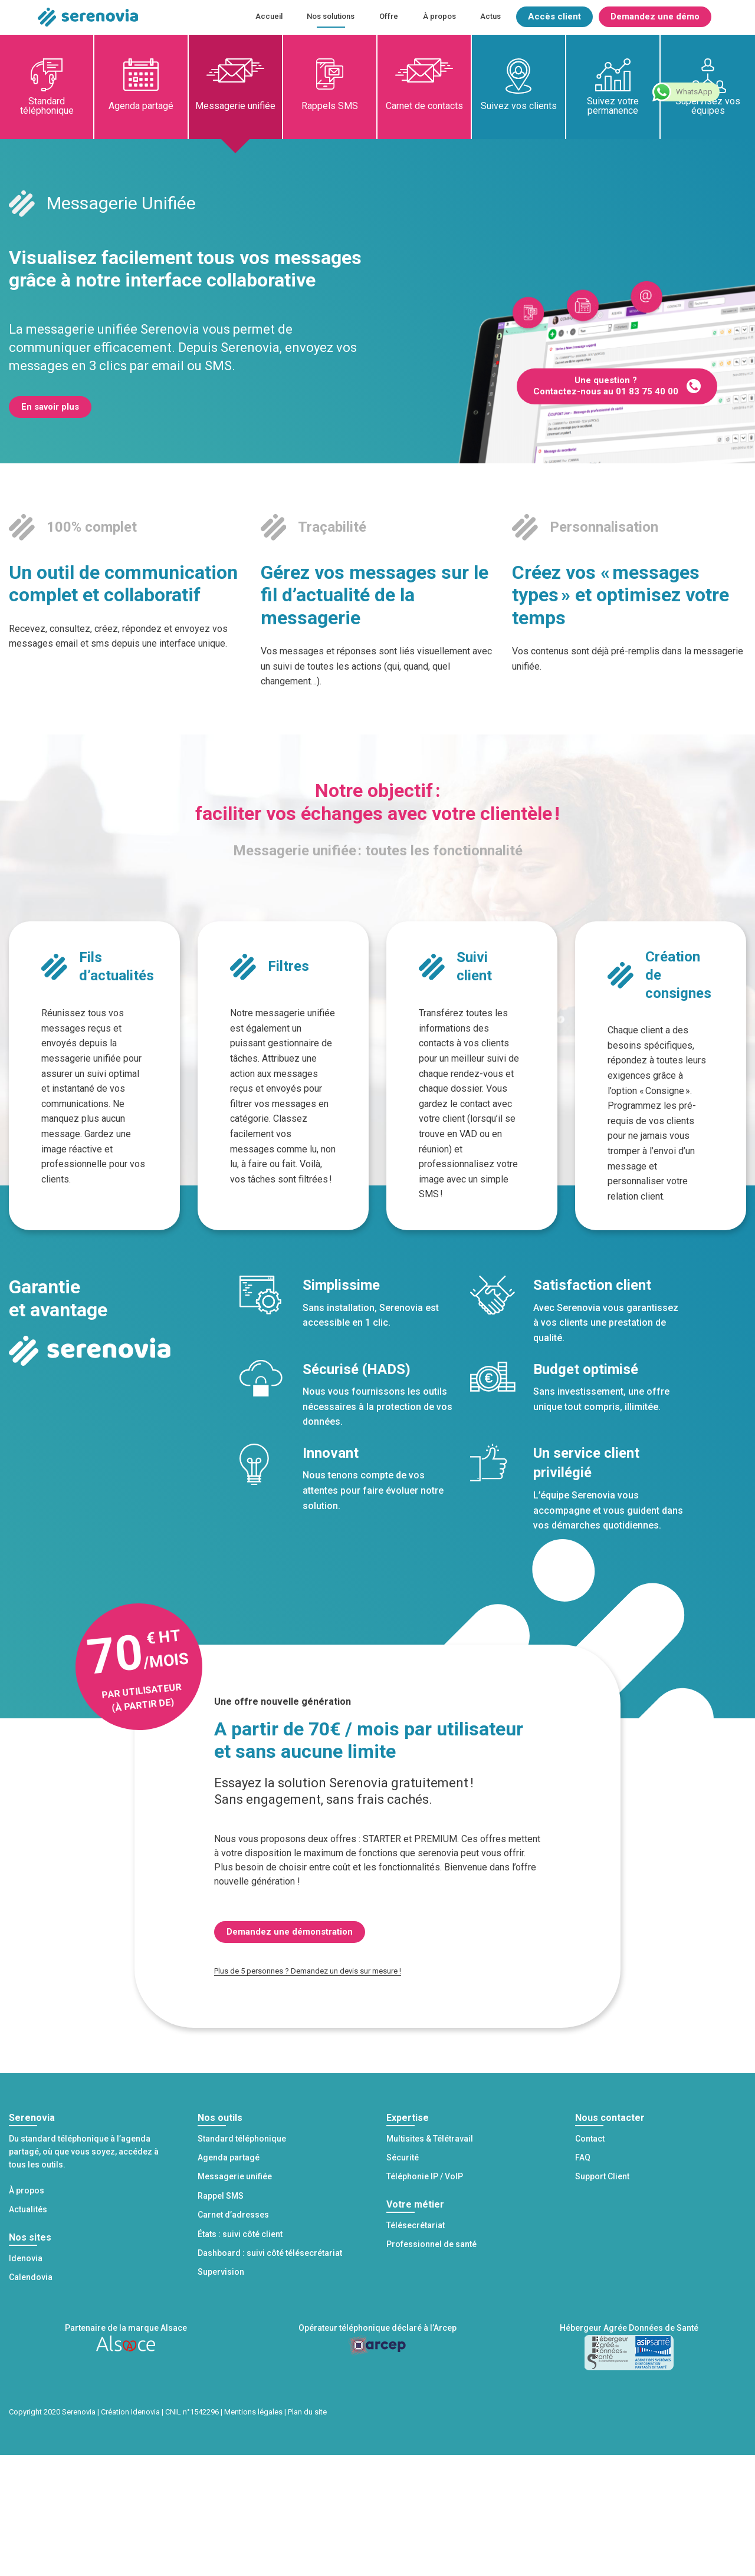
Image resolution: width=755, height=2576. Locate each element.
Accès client (554, 16)
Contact (590, 2138)
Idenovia (25, 2258)
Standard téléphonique (47, 105)
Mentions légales (253, 2411)
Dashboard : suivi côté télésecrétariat (270, 2253)
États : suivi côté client (240, 2234)
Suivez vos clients (519, 105)
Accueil (269, 16)
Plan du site (307, 2411)
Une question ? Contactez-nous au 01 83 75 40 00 (605, 386)
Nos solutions (330, 16)
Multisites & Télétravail (429, 2138)
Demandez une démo (655, 16)
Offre (388, 16)
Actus (490, 16)
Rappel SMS (221, 2196)
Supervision (221, 2272)
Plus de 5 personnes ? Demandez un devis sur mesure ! (307, 1970)
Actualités (28, 2209)
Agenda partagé (141, 105)
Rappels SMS (329, 105)
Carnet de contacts (424, 105)
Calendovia (30, 2277)
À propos (439, 16)
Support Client (602, 2176)
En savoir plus (50, 406)
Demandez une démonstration (289, 1931)
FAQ (582, 2157)
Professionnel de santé (431, 2244)
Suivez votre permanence (613, 105)
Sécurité (402, 2157)
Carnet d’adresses (233, 2214)
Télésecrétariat (415, 2225)
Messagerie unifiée (235, 105)
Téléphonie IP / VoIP (424, 2176)
